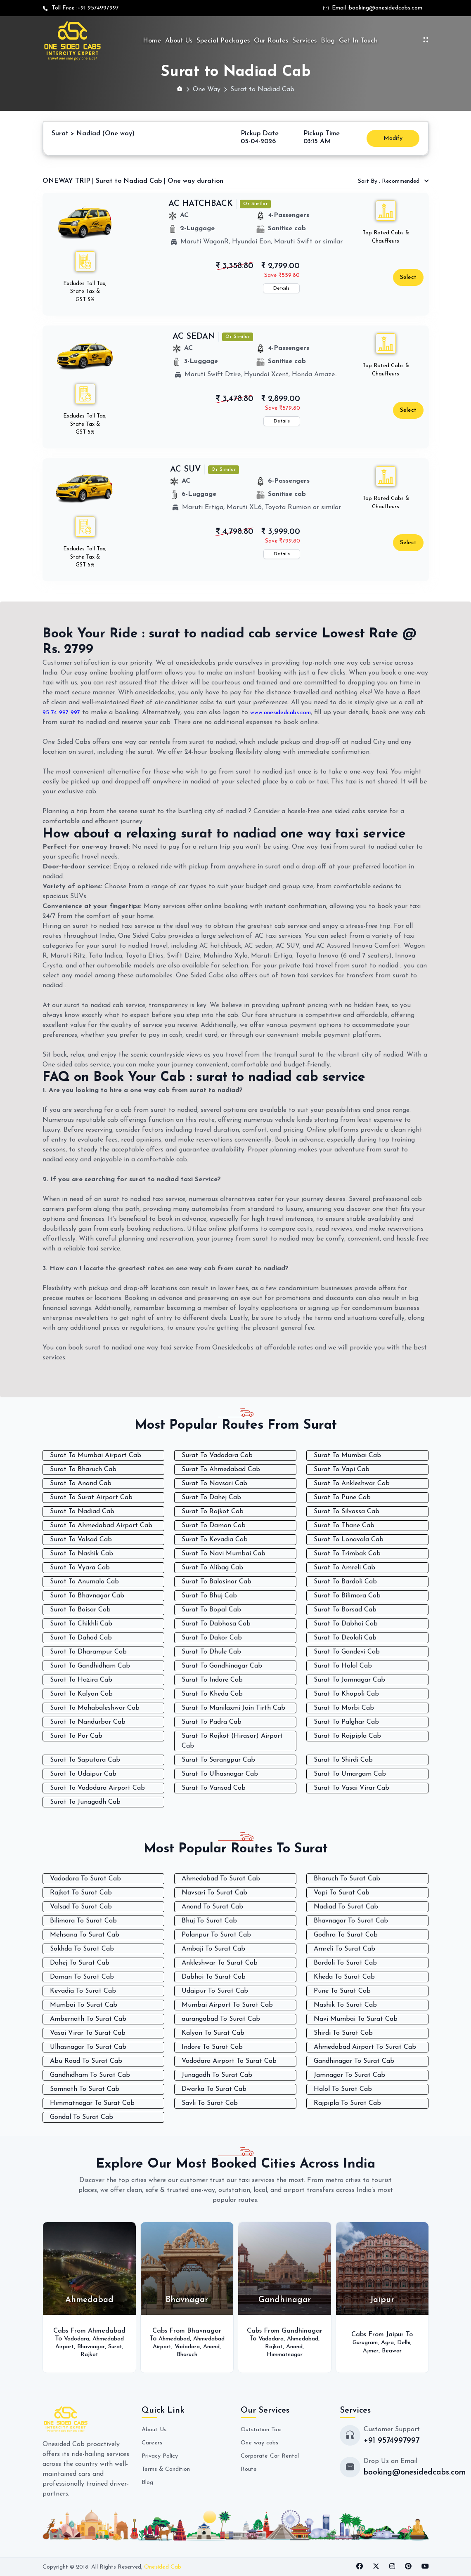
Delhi (408, 2342)
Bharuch (186, 2358)
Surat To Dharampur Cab (88, 1652)
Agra (388, 2342)
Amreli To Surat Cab (344, 1949)
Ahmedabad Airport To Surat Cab (365, 2047)
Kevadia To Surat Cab (83, 1991)
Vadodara (93, 2334)
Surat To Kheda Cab (212, 1694)
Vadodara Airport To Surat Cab (229, 2061)
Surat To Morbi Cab (344, 1708)
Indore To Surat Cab (212, 2047)
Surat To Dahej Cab (211, 1497)
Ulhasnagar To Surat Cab (88, 2047)
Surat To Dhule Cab (211, 1652)
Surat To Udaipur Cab (83, 1774)
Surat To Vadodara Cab (217, 1455)
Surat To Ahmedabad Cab (221, 1469)
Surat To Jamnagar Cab (349, 1680)
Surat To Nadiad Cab (82, 1511)
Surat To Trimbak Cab (347, 1553)
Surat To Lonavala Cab (348, 1539)
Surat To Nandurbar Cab (87, 1722)
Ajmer (369, 2350)
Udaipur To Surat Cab (215, 1991)
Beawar (393, 2350)
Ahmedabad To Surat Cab (221, 1878)
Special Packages (223, 41)
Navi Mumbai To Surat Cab (356, 2019)
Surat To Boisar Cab (80, 1609)
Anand (203, 2350)
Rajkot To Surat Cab (81, 1893)
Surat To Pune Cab (342, 1497)
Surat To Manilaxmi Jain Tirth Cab (233, 1708)
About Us (178, 41)
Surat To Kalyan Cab (81, 1694)
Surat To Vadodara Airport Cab (97, 1788)
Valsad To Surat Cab (81, 1907)
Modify (392, 138)
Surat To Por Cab (76, 1736)
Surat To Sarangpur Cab (218, 1760)
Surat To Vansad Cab (214, 1788)
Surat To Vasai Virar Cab (351, 1788)
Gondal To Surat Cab (81, 2117)
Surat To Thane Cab (344, 1525)
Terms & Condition (169, 2469)
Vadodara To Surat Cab (85, 1878)
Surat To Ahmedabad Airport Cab (101, 1525)
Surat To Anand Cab (80, 1483)
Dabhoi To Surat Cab (214, 1977)
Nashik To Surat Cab (345, 2005)
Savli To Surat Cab (210, 2103)
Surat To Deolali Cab (345, 1638)
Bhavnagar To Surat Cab (351, 1921)
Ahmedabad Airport (88, 2342)
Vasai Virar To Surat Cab (87, 2033)
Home (152, 41)
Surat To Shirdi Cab (343, 1760)
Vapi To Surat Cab (341, 1893)
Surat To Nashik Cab (81, 1553)
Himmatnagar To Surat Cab (92, 2103)
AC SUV (185, 469)
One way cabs (261, 2442)
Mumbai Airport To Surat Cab (227, 2005)
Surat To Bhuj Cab (209, 1595)
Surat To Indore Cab (212, 1680)
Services (304, 41)
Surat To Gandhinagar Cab (222, 1666)
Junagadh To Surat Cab (217, 2075)
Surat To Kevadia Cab (215, 1539)
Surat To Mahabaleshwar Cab (95, 1708)
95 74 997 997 (63, 712)
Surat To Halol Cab (343, 1666)
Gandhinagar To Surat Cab (354, 2061)
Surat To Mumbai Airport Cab (95, 1455)
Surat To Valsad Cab (81, 1539)
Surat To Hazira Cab (81, 1680)
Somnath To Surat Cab (84, 2089)
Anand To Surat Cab (212, 1907)
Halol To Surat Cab (343, 2089)
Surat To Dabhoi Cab (346, 1624)
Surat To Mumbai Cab (347, 1455)
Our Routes (271, 41)
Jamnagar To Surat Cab (349, 2075)
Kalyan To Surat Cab (213, 2033)
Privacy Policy (162, 2456)
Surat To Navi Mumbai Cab (223, 1553)
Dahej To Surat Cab (79, 1963)
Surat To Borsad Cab (345, 1609)
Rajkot (89, 2358)
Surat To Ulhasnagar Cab (220, 1774)
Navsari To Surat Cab (214, 1893)
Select (408, 277)
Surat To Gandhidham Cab (90, 1666)
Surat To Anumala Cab (84, 1581)
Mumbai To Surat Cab (83, 2005)
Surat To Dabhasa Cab (216, 1624)
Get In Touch (358, 41)
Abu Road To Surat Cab (86, 2061)
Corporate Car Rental (273, 2456)
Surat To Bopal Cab (211, 1609)
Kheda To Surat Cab (344, 1977)
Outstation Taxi (264, 2429)
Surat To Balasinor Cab (216, 1581)
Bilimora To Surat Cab (83, 1921)
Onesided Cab (162, 2567)
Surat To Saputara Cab (85, 1760)
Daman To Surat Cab (82, 1977)
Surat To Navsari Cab (214, 1483)
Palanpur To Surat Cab (216, 1935)
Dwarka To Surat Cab (214, 2089)
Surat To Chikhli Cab (81, 1624)
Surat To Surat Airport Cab (91, 1497)
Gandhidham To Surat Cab (90, 2075)
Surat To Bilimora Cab (347, 1595)
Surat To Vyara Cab (80, 1567)
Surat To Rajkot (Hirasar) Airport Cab (232, 1741)
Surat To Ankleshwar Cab (352, 1483)
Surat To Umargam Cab (350, 1774)
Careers (153, 2442)
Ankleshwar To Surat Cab (220, 1963)
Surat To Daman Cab (214, 1525)
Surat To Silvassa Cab (346, 1511)
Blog (328, 41)
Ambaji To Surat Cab (213, 1949)
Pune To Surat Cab (342, 1991)
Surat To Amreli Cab (344, 1567)
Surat (107, 2350)
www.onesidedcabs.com (287, 712)
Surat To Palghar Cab (346, 1722)
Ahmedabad (191, 2334)
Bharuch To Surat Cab (347, 1878)
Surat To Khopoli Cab (346, 1694)
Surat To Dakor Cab (212, 1638)
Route (250, 2469)
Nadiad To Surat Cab (346, 1907)
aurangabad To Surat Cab (221, 2019)
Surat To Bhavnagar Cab (87, 1595)
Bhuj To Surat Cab (209, 1921)
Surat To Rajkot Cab (213, 1511)
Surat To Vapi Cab (341, 1469)
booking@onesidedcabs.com (385, 8)
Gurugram (363, 2342)
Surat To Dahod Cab (81, 1638)
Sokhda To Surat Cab (82, 1949)
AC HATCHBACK (200, 204)
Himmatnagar (296, 2354)
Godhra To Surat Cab (346, 1935)
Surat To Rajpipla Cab (347, 1736)
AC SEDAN (194, 337)
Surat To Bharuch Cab (83, 1469)
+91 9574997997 (98, 8)
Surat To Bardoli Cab (345, 1581)
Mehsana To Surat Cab (84, 1935)
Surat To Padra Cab (211, 1722)
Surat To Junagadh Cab (85, 1802)
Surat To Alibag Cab (212, 1567)
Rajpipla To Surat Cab (347, 2103)
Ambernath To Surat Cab (88, 2019)
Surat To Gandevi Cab (347, 1652)
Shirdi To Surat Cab (343, 2033)
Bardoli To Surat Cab (345, 1963)
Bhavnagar (79, 2350)
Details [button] (281, 288)
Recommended (389, 181)
